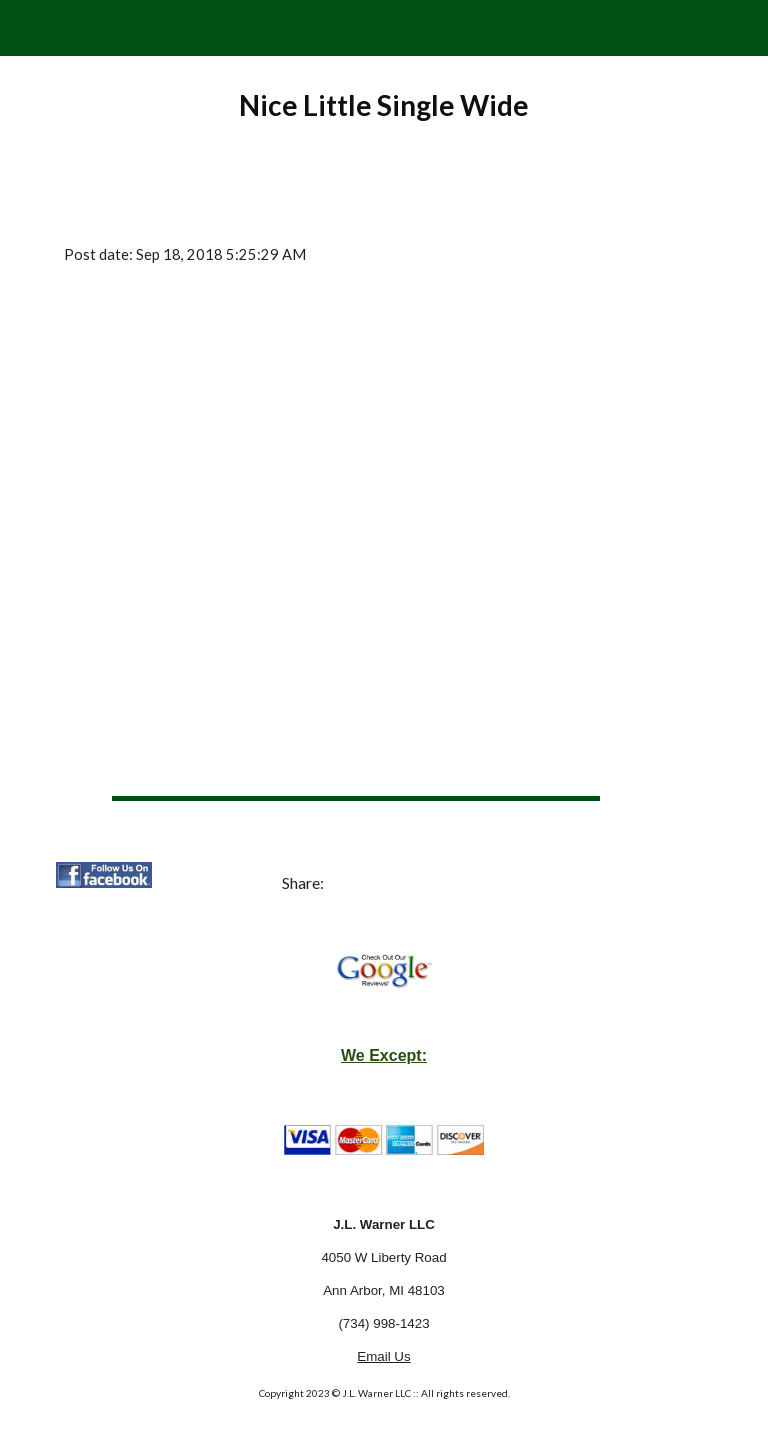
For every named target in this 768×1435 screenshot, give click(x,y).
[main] (383, 105)
